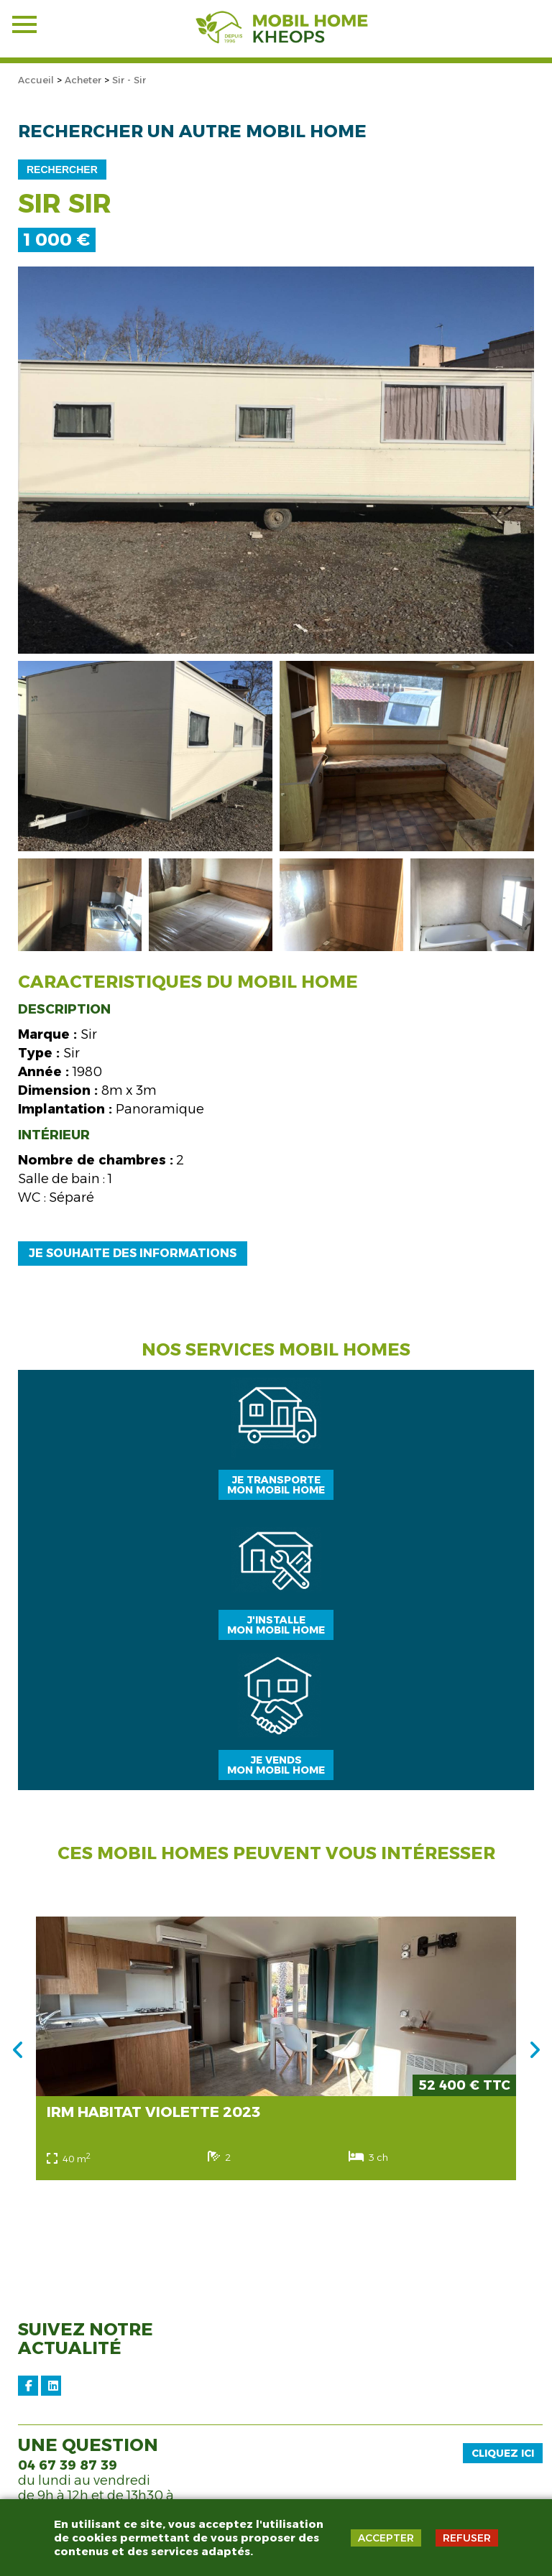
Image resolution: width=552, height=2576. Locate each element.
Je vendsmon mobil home (276, 1764)
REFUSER (467, 2537)
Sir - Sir (129, 79)
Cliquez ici (503, 2453)
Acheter (83, 79)
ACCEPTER (386, 2537)
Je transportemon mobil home (276, 1484)
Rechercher (62, 169)
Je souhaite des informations (132, 1253)
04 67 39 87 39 (67, 2465)
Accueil (36, 79)
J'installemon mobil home (276, 1624)
